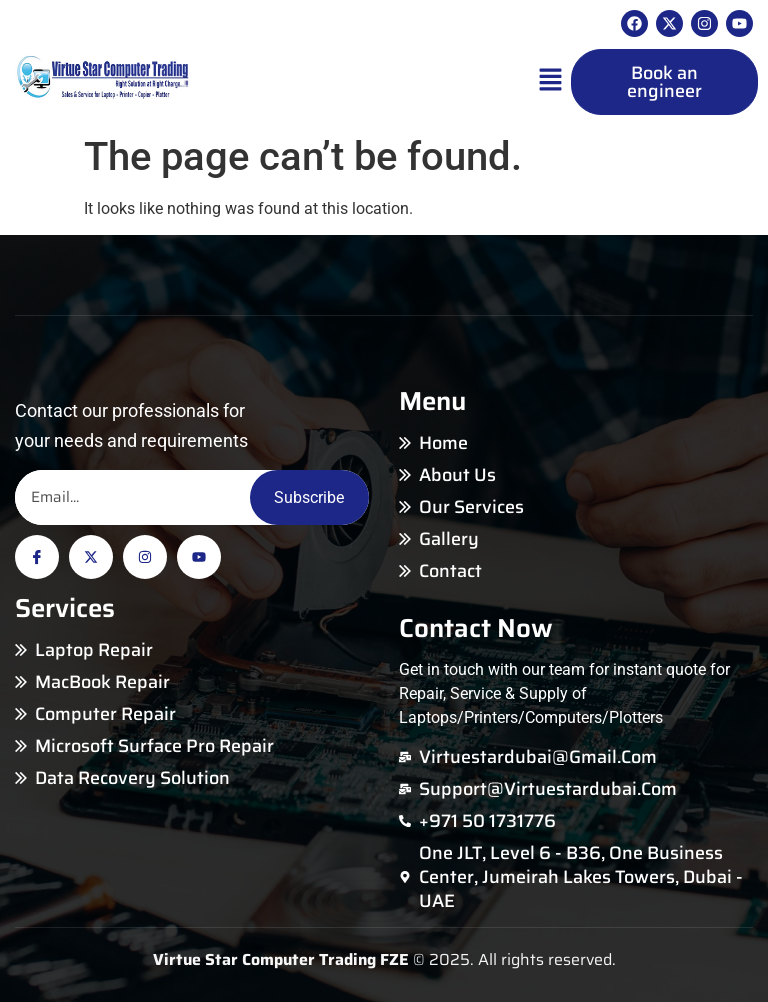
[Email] (132, 497)
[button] (551, 82)
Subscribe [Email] (309, 497)
